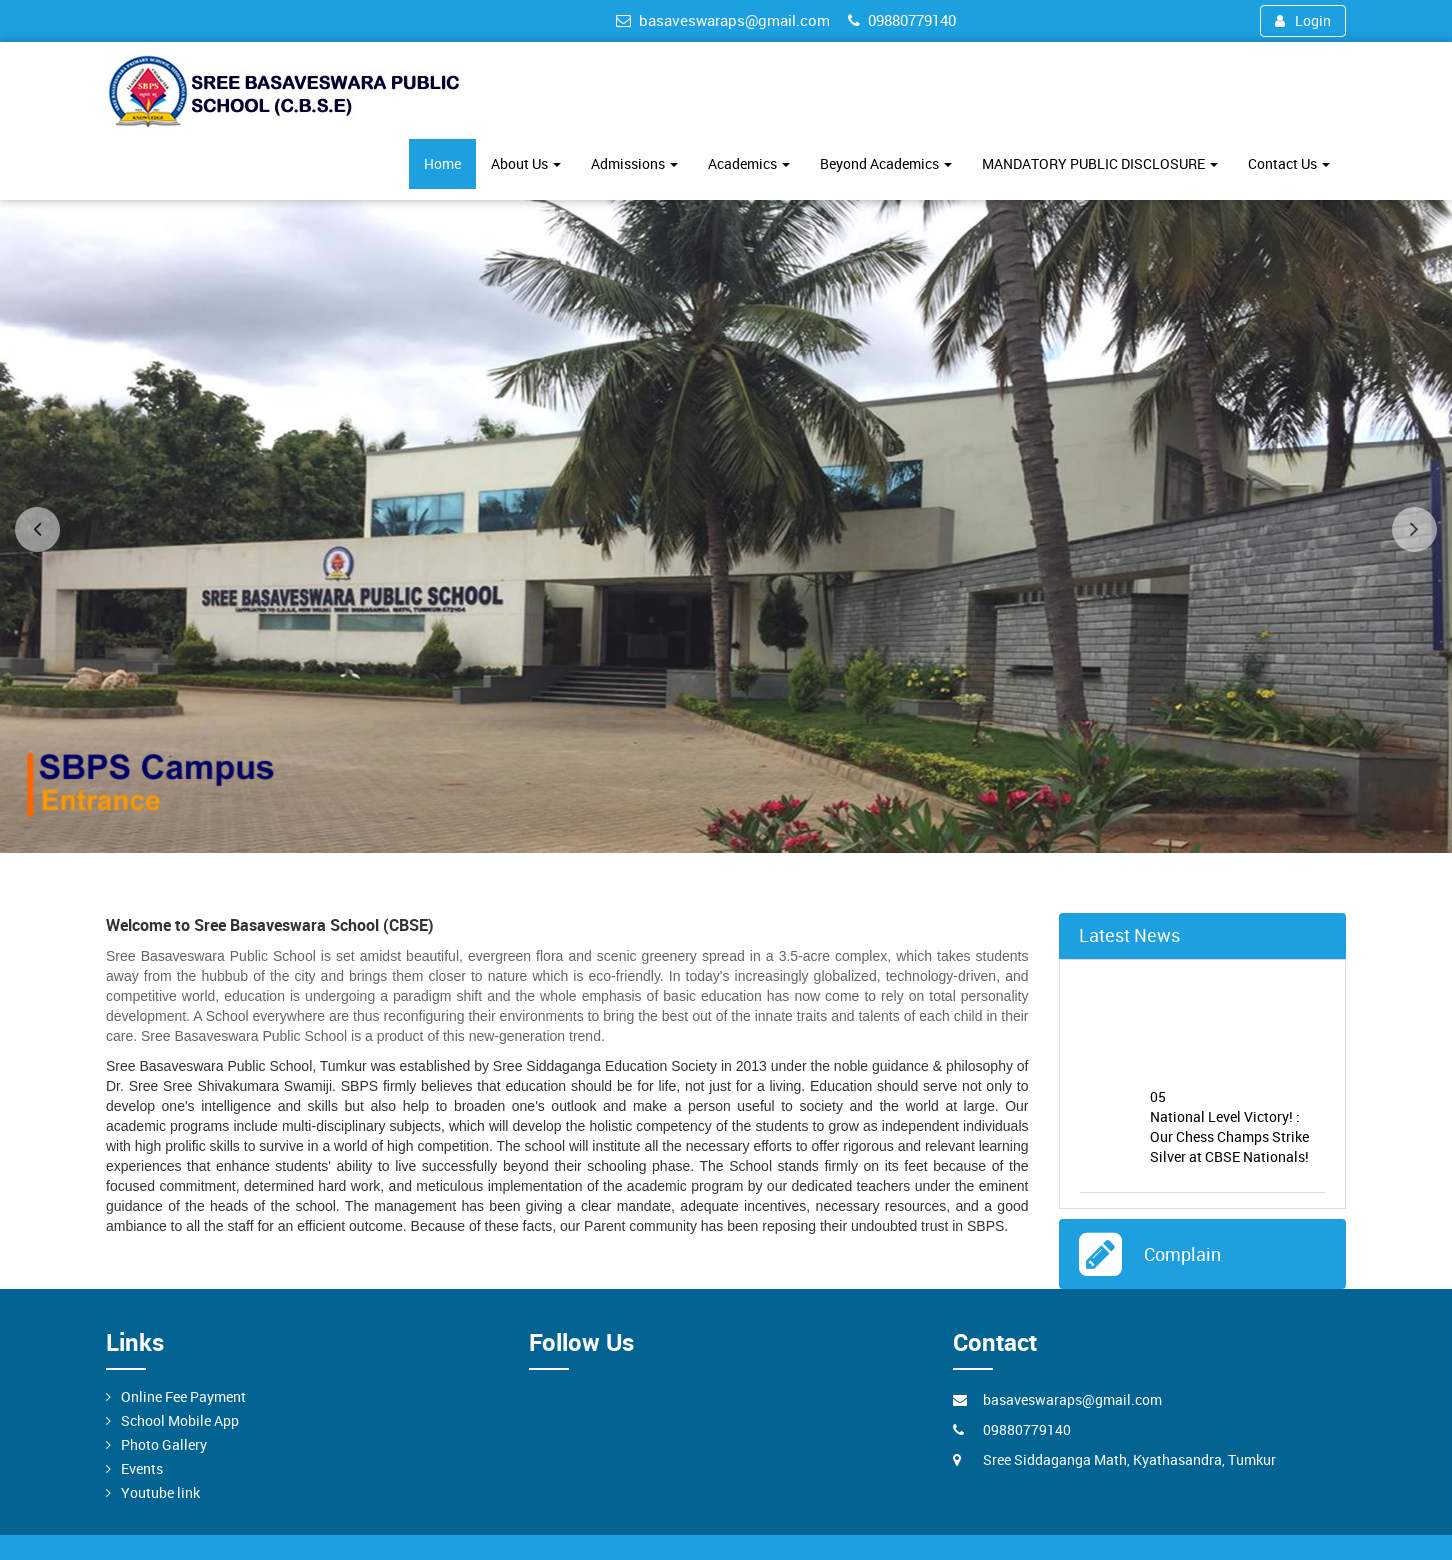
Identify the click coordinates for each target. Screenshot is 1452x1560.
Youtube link (160, 1492)
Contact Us (1289, 163)
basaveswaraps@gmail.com (723, 20)
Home (442, 163)
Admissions (634, 163)
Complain (1177, 1254)
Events (142, 1468)
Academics (749, 163)
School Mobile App (180, 1420)
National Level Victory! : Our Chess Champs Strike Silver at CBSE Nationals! (1238, 1128)
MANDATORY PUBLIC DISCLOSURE (1100, 163)
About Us (526, 163)
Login (1303, 20)
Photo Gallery (164, 1444)
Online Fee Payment (183, 1396)
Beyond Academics (886, 163)
